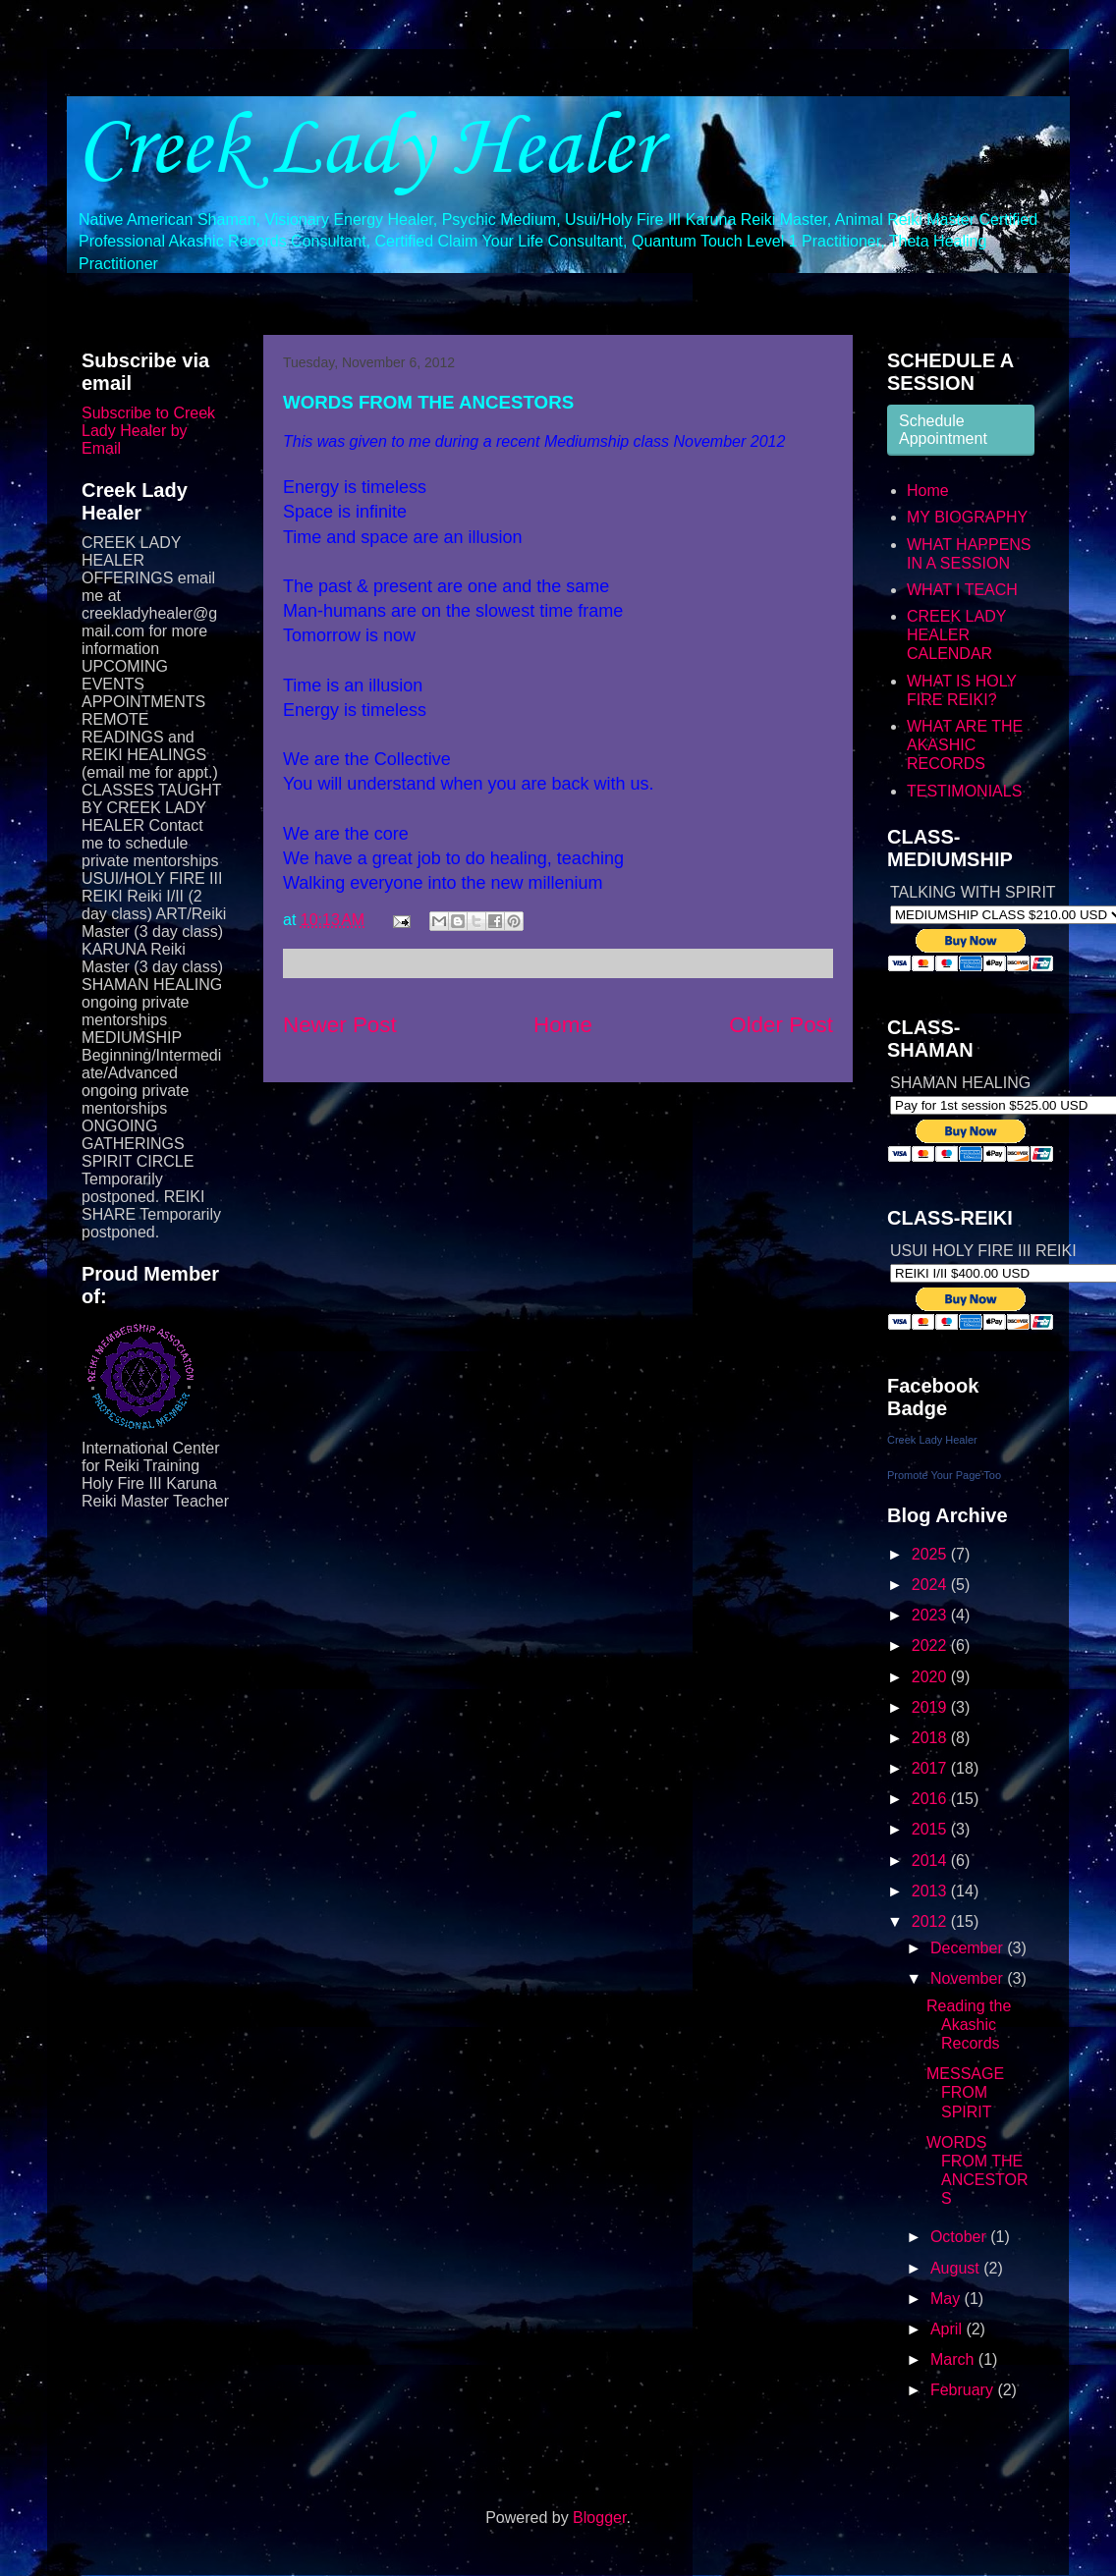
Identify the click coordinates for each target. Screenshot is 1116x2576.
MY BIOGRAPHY (967, 517)
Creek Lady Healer (367, 144)
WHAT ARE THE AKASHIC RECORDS (965, 745)
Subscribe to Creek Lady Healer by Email (148, 431)
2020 (931, 1677)
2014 (931, 1860)
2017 (931, 1768)
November (968, 1978)
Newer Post (340, 1025)
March (954, 2359)
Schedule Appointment (943, 429)
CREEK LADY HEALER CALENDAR (956, 635)
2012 (931, 1921)
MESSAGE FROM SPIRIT (965, 2092)
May (947, 2298)
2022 (931, 1645)
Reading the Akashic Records (968, 2025)
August (956, 2268)
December (968, 1948)
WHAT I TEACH (962, 589)
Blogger (599, 2517)
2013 (931, 1891)
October (960, 2236)
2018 (931, 1737)
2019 (931, 1707)
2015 (931, 1829)
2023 (931, 1615)
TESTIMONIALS (964, 791)
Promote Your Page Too (944, 1475)
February (963, 2390)
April (948, 2329)
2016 (931, 1798)
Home (562, 1025)
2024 (931, 1584)
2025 (931, 1554)
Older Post (781, 1025)
